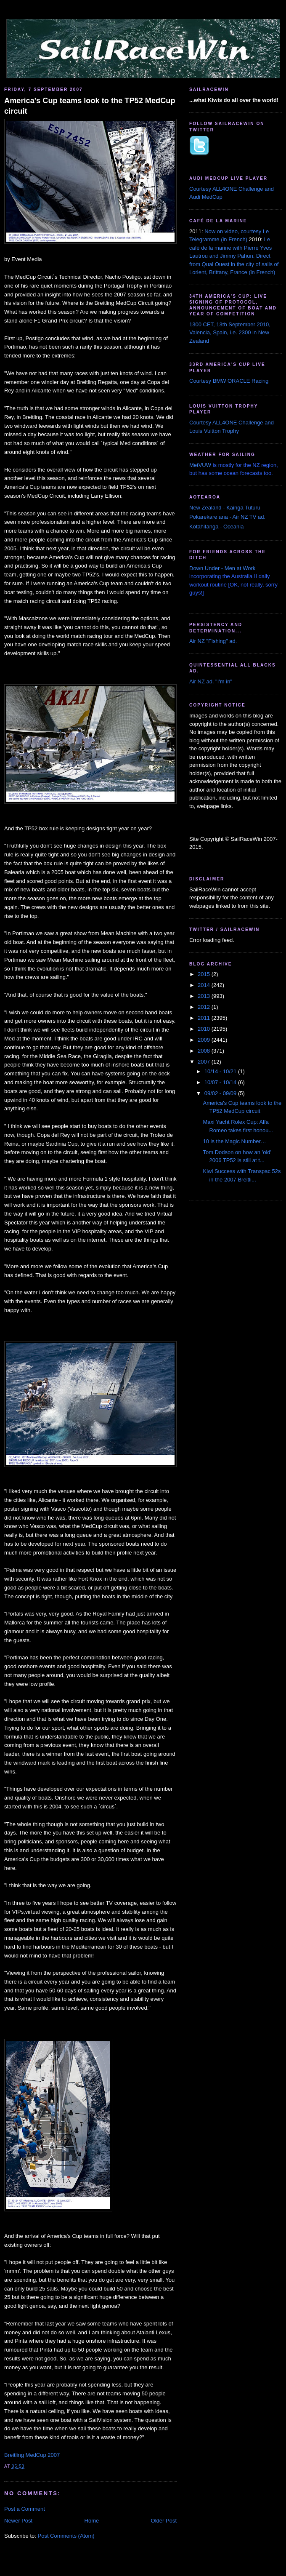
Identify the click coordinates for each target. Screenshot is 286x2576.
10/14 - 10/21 (221, 1071)
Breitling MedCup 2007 (32, 2455)
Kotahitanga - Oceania (216, 526)
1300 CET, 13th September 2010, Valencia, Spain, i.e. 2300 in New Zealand (229, 332)
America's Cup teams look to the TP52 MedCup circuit (89, 105)
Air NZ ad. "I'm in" (210, 681)
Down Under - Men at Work (222, 568)
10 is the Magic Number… (234, 1141)
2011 (205, 1018)
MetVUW (200, 465)
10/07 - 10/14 (221, 1082)
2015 (205, 974)
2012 (205, 1007)
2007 (205, 1062)
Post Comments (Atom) (66, 2536)
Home (92, 2520)
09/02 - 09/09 (221, 1093)
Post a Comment (24, 2509)
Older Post (164, 2520)
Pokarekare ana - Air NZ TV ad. (227, 517)
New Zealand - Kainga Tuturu (224, 507)
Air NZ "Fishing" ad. (213, 641)
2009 (205, 1040)
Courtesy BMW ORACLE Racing (229, 381)
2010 (205, 1029)
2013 (205, 996)
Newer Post (18, 2520)
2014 (205, 985)
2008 (205, 1051)
